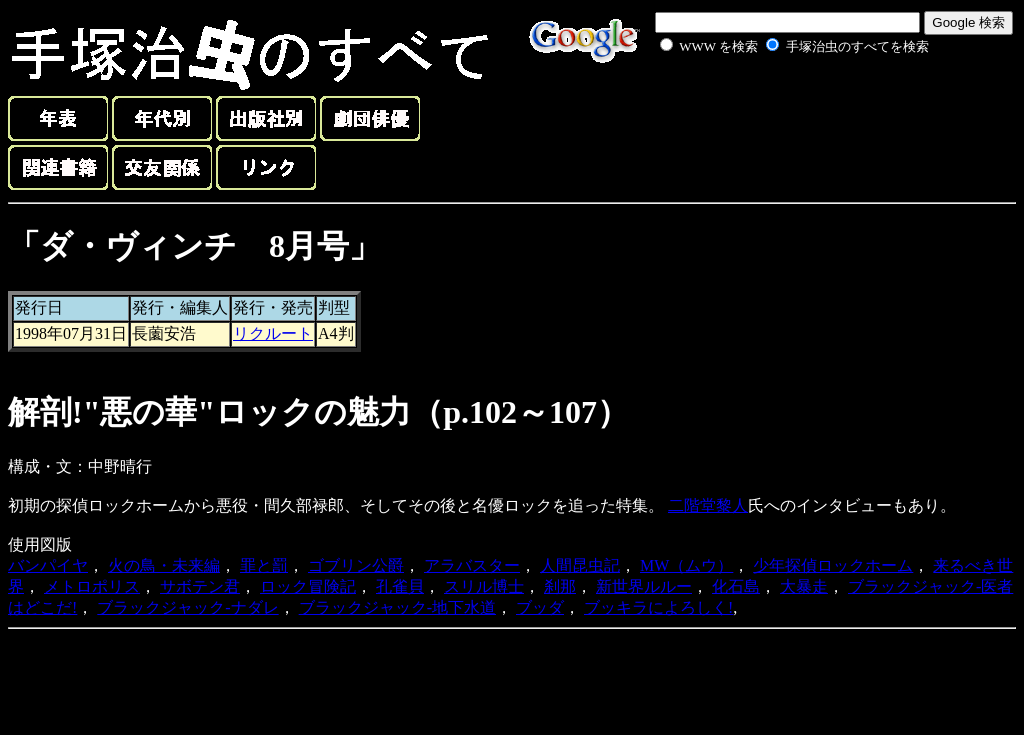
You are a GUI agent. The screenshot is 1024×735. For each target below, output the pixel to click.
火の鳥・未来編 (164, 565)
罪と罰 (264, 565)
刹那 (560, 586)
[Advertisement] (772, 104)
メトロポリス (92, 586)
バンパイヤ (48, 565)
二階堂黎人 (708, 505)
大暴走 (804, 586)
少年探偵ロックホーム (833, 565)
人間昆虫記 (580, 565)
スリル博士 (484, 586)
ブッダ (540, 607)
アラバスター (472, 565)
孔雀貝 (400, 586)
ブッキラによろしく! (658, 607)
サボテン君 (200, 586)
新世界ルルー (644, 586)
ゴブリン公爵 (356, 565)
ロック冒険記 (308, 586)
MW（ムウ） (686, 565)
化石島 (736, 586)
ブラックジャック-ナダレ (187, 607)
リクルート (273, 333)
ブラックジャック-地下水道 (397, 607)
